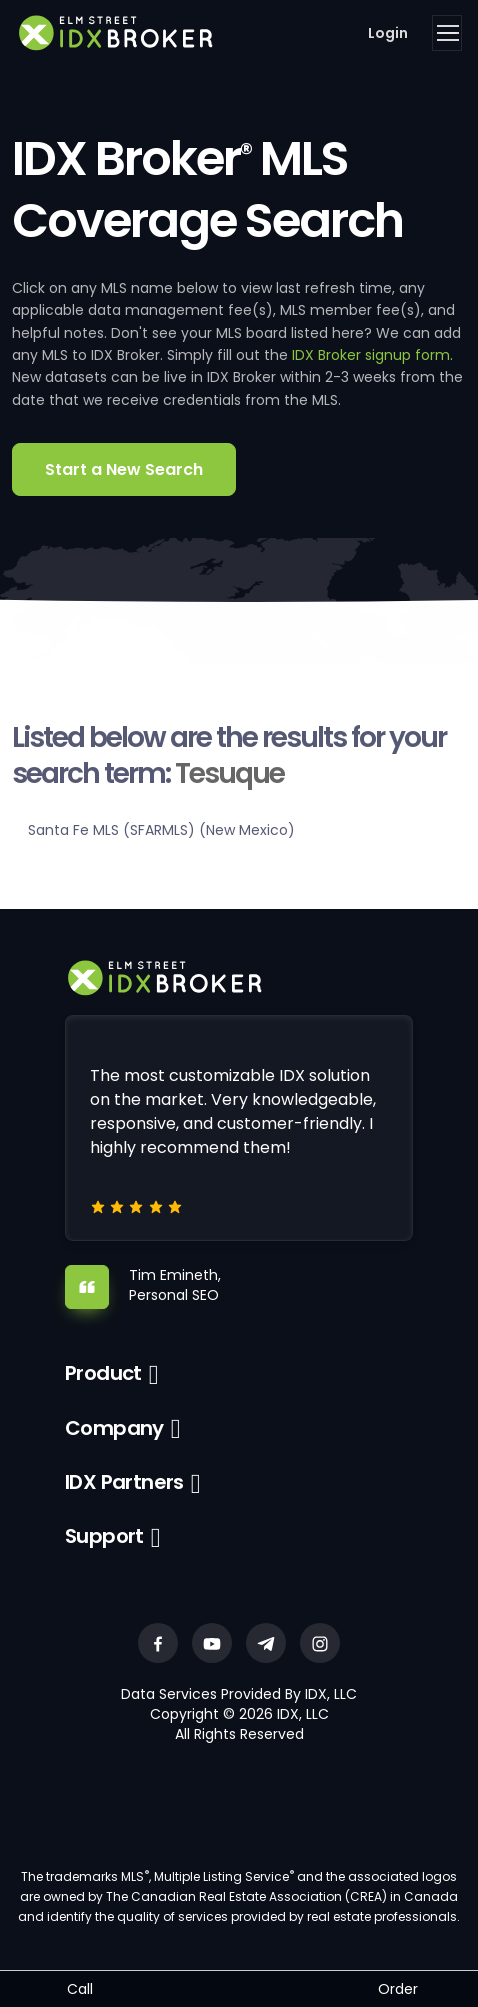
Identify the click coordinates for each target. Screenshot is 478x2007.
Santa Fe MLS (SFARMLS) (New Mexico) (161, 830)
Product (103, 1373)
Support (104, 1536)
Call (80, 1989)
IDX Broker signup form (371, 355)
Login (388, 33)
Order (398, 1989)
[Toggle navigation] (447, 33)
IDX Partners (124, 1482)
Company (114, 1428)
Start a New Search (124, 469)
